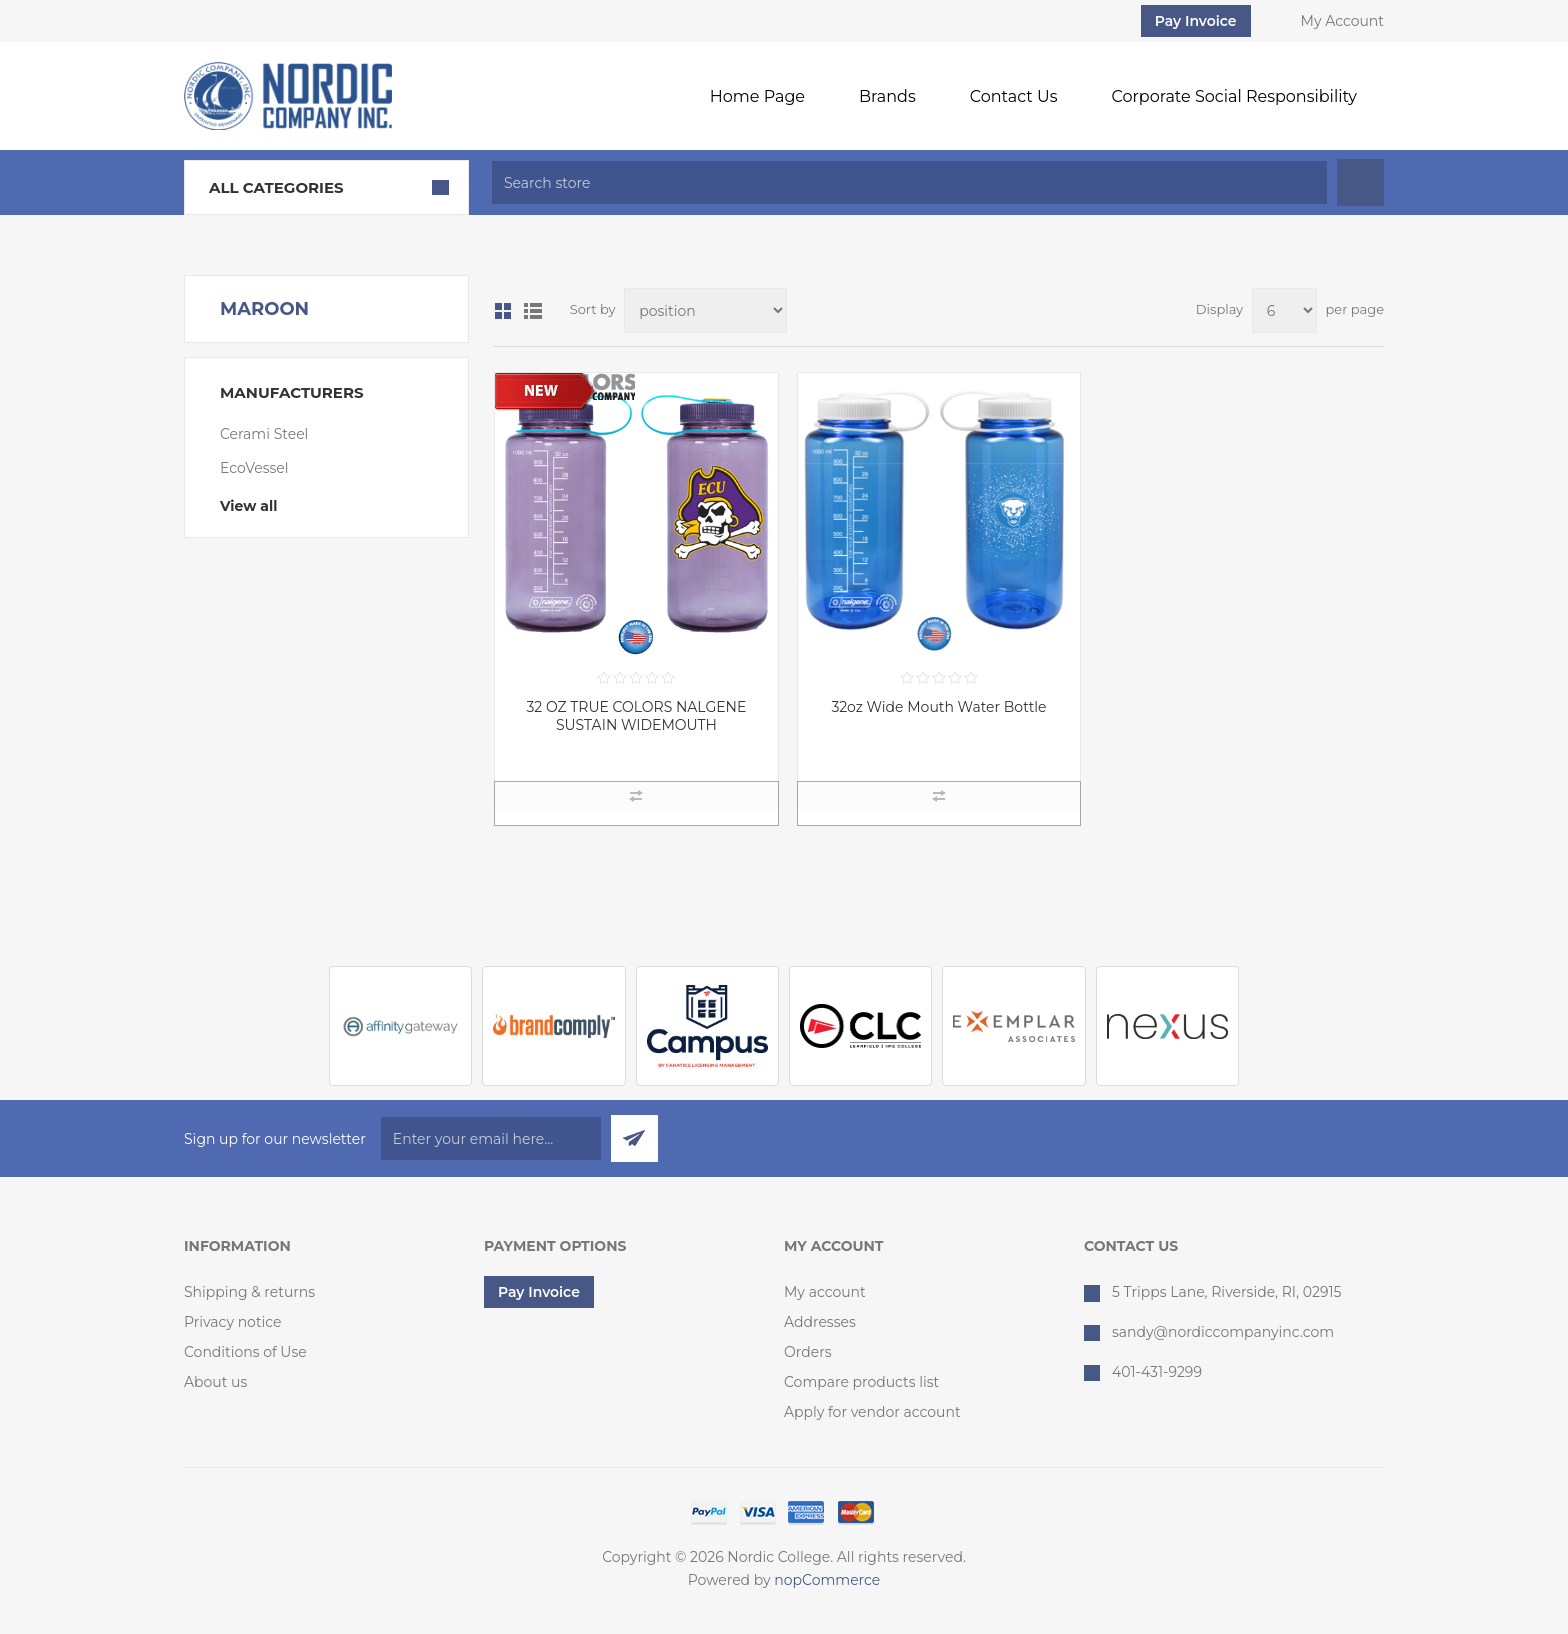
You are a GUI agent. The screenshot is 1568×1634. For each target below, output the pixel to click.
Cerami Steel (264, 434)
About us (215, 1382)
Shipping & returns (249, 1292)
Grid (503, 311)
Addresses (820, 1322)
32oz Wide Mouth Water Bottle (938, 707)
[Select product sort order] (705, 310)
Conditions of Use (245, 1352)
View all (248, 506)
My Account (1342, 21)
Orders (808, 1352)
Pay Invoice (1196, 21)
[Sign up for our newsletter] (491, 1138)
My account (825, 1292)
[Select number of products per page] (1284, 310)
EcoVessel (254, 468)
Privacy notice (233, 1322)
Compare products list (861, 1382)
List (533, 311)
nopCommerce (827, 1580)
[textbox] (909, 182)
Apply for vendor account (872, 1412)
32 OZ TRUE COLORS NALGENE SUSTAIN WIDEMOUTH (636, 716)
